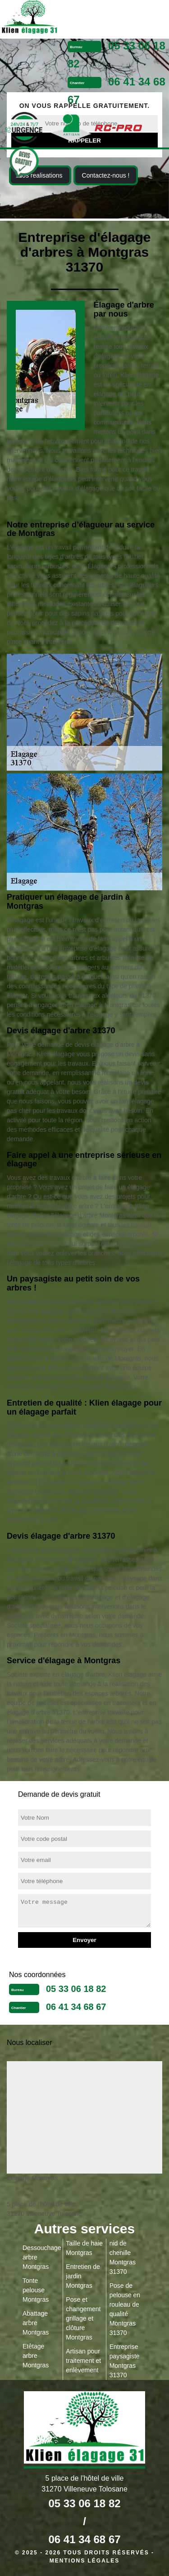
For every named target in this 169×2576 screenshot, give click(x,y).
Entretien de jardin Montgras (83, 2276)
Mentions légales (84, 2561)
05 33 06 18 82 (76, 1989)
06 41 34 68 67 (76, 2007)
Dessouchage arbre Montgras (41, 2257)
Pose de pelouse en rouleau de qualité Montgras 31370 (125, 2309)
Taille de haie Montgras (84, 2248)
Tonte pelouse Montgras (36, 2290)
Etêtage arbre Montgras (36, 2356)
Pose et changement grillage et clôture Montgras (83, 2318)
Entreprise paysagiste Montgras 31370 (125, 2361)
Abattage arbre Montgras (36, 2323)
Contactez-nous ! (106, 175)
